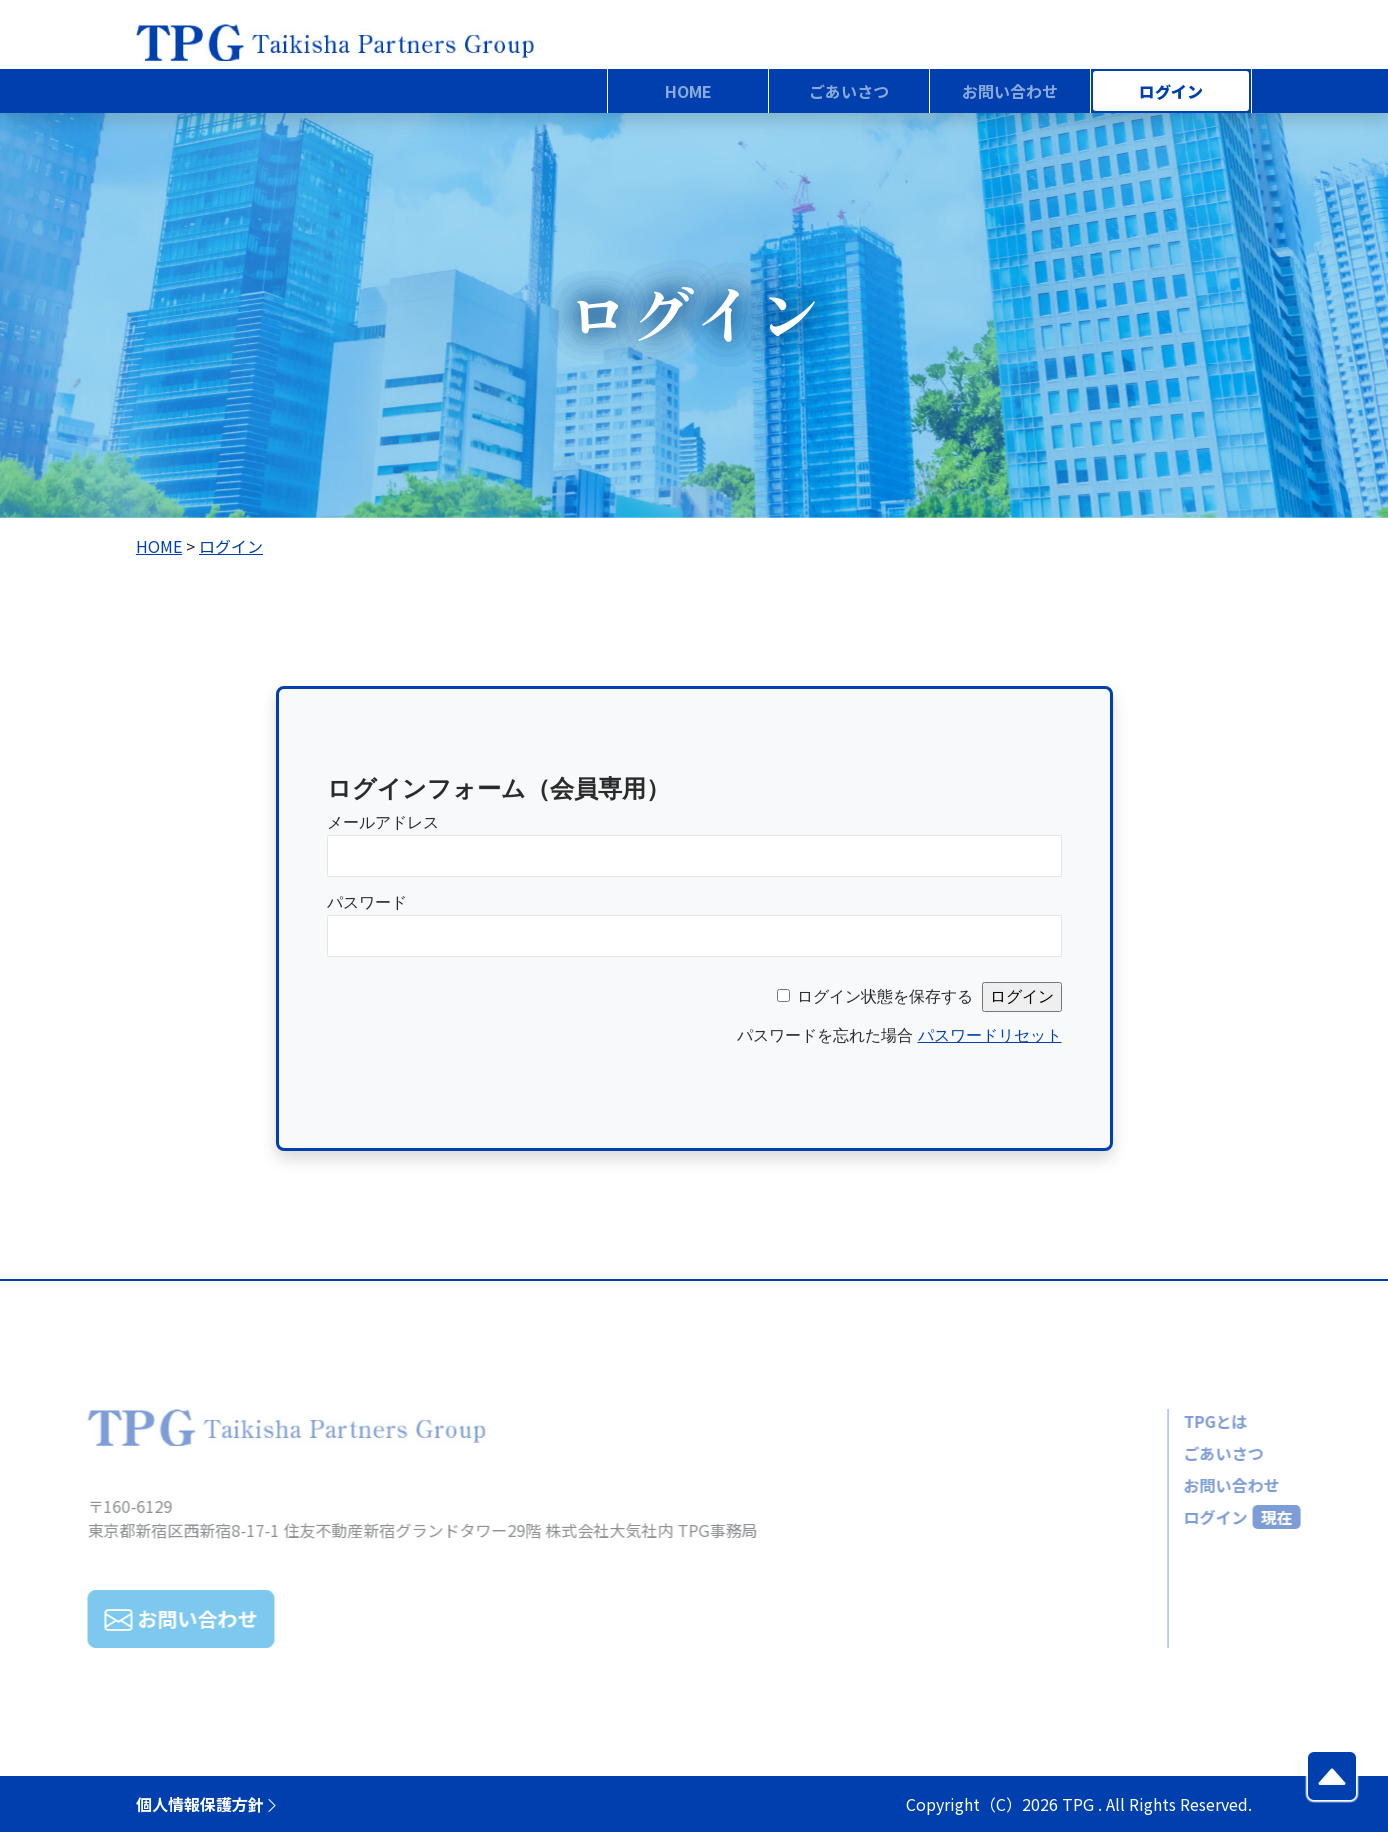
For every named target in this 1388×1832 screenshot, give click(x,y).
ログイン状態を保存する (885, 996)
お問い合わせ (1187, 1485)
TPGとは (1171, 1421)
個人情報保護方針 (208, 1804)
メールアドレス (383, 822)
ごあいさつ (1179, 1453)
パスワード (367, 902)
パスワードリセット (990, 1035)
